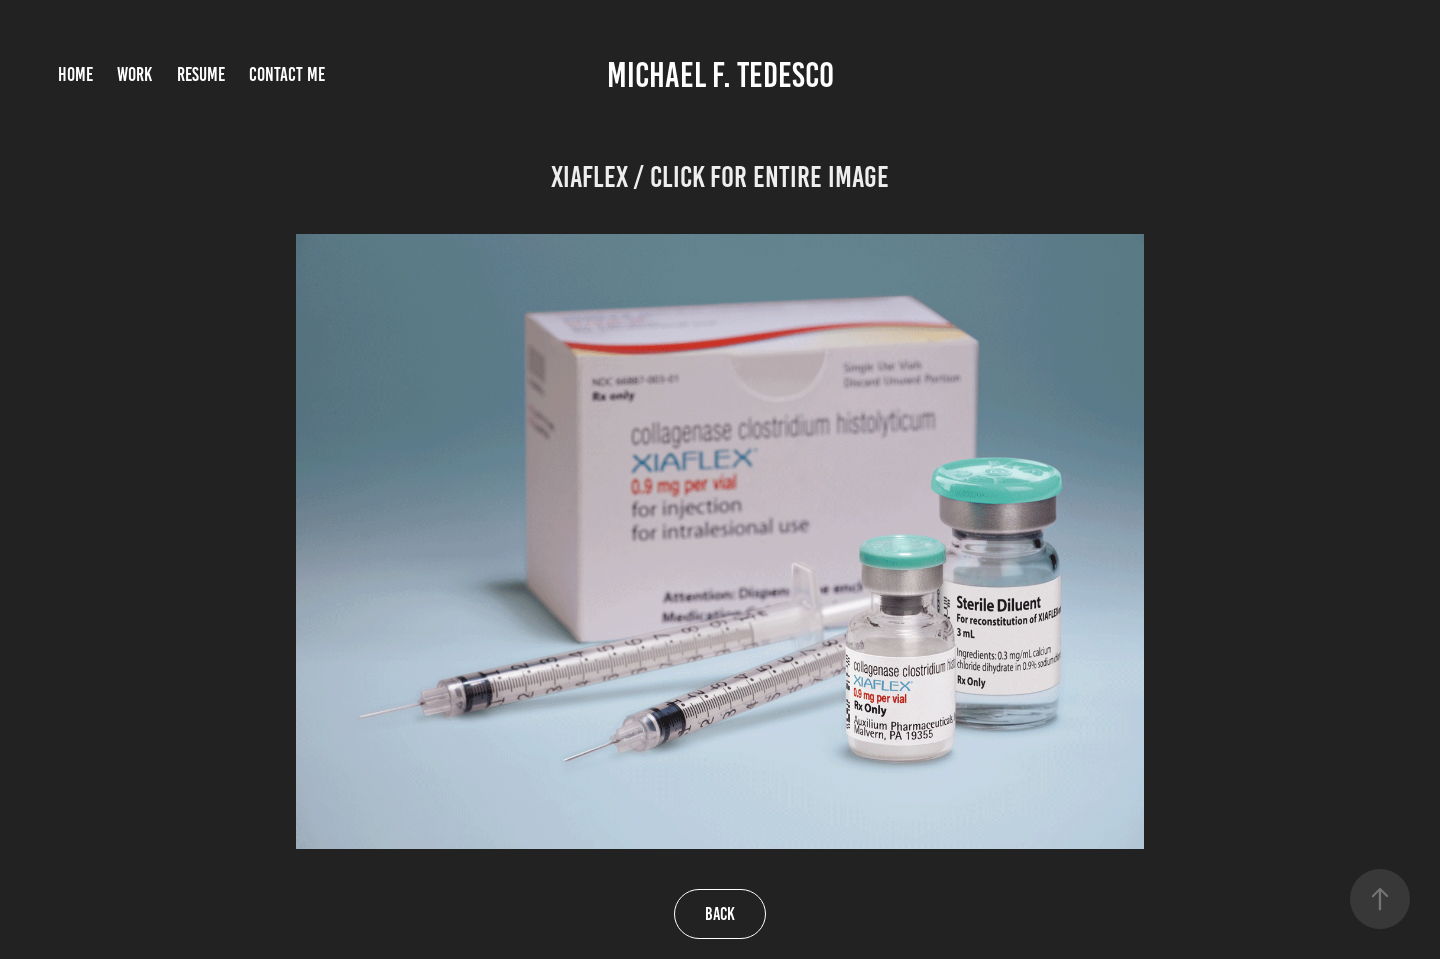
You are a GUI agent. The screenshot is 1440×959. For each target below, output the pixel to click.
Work (134, 74)
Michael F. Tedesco (720, 75)
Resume (201, 74)
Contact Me (287, 74)
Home (75, 74)
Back (720, 914)
